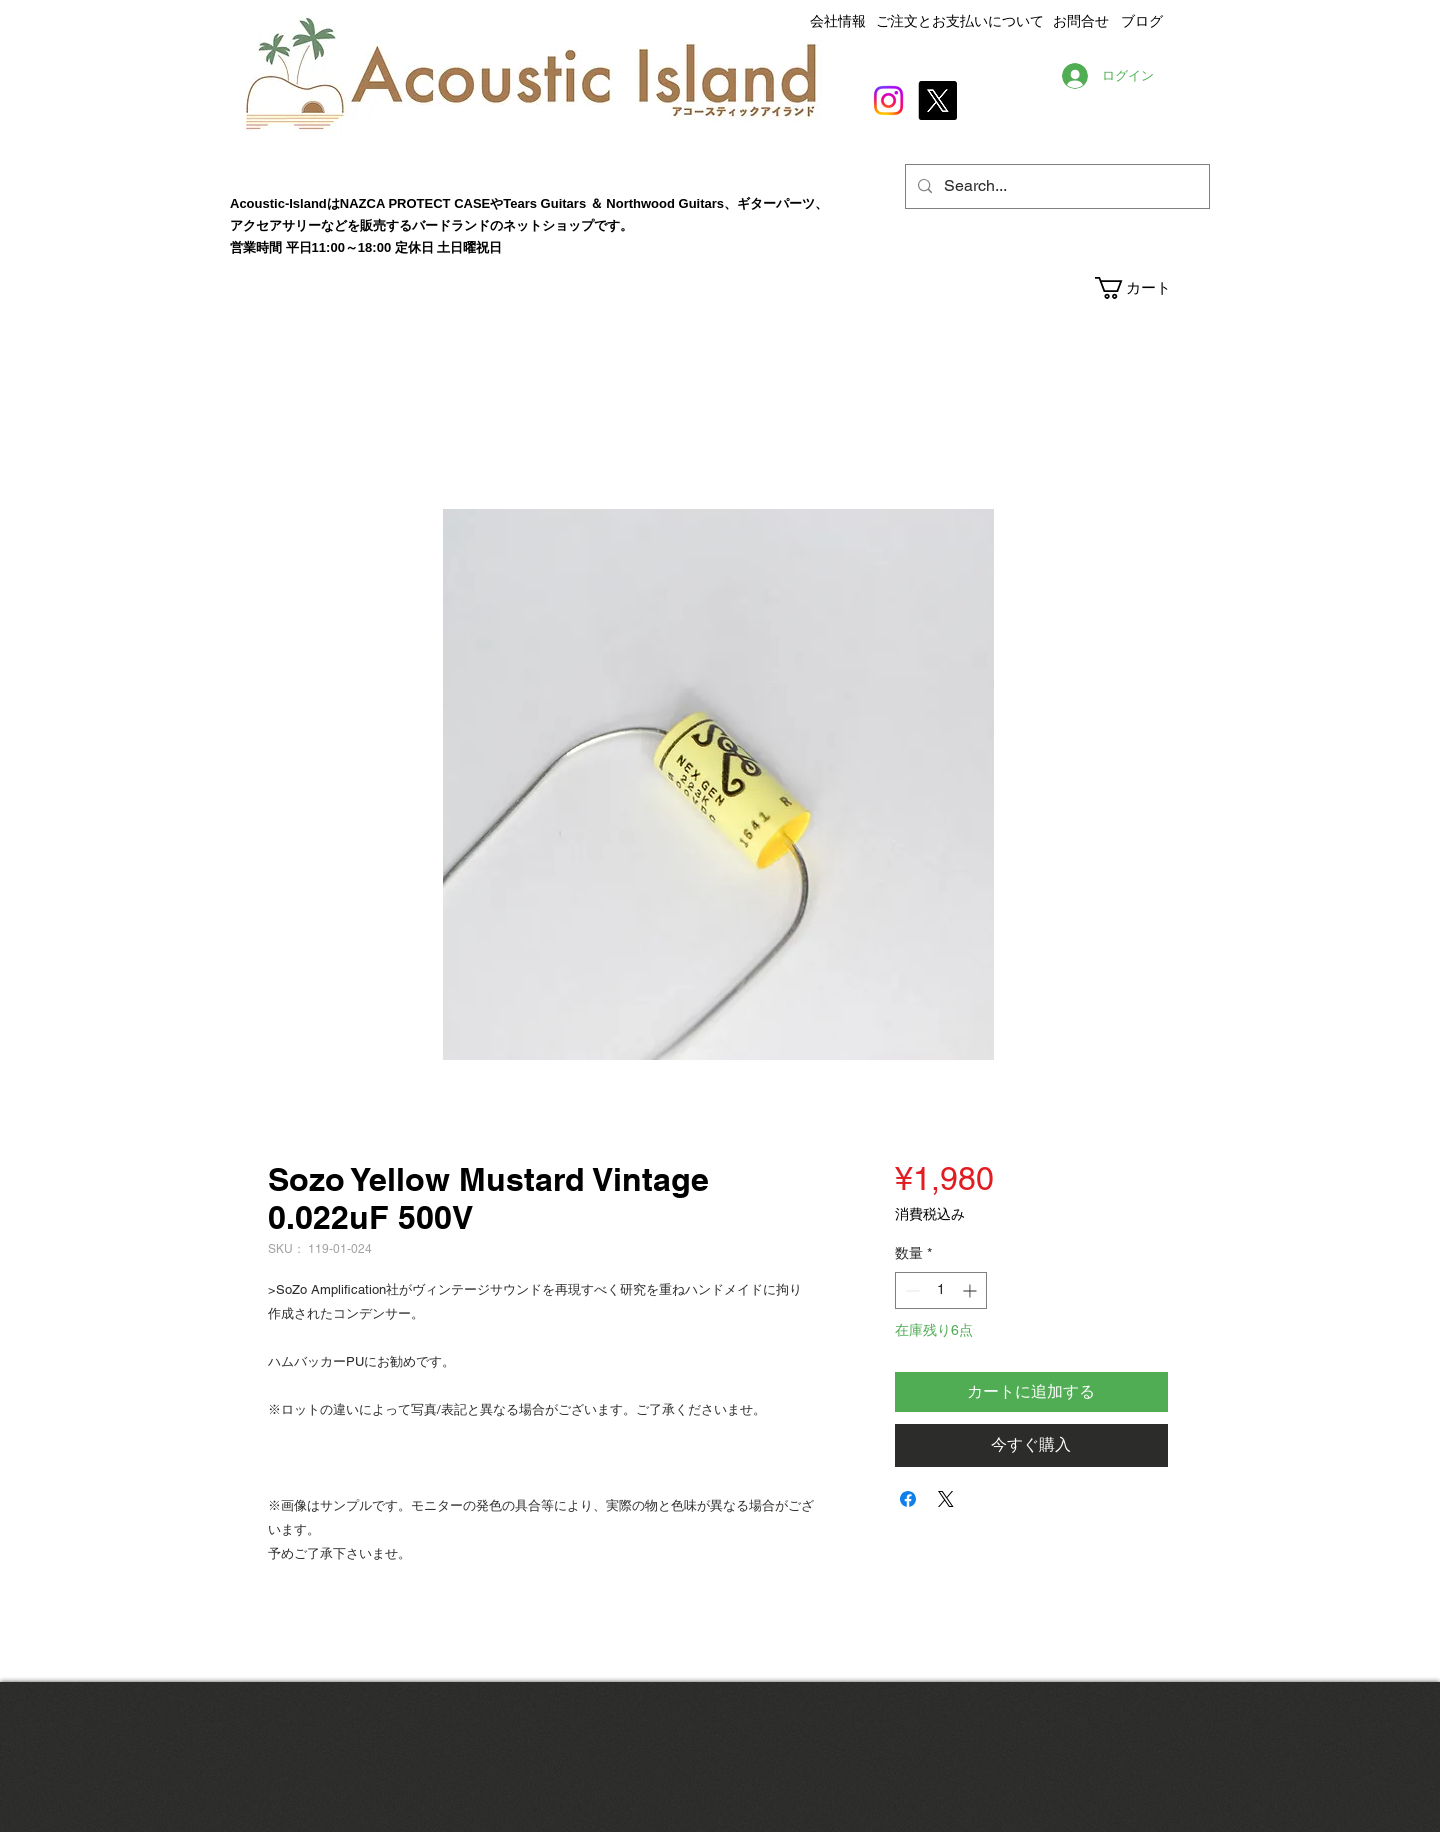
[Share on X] (946, 1499)
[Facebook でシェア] (908, 1499)
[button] (1151, 288)
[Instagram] (888, 100)
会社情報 (838, 21)
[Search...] (1055, 186)
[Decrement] (910, 1290)
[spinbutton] (941, 1290)
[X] (937, 100)
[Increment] (971, 1290)
